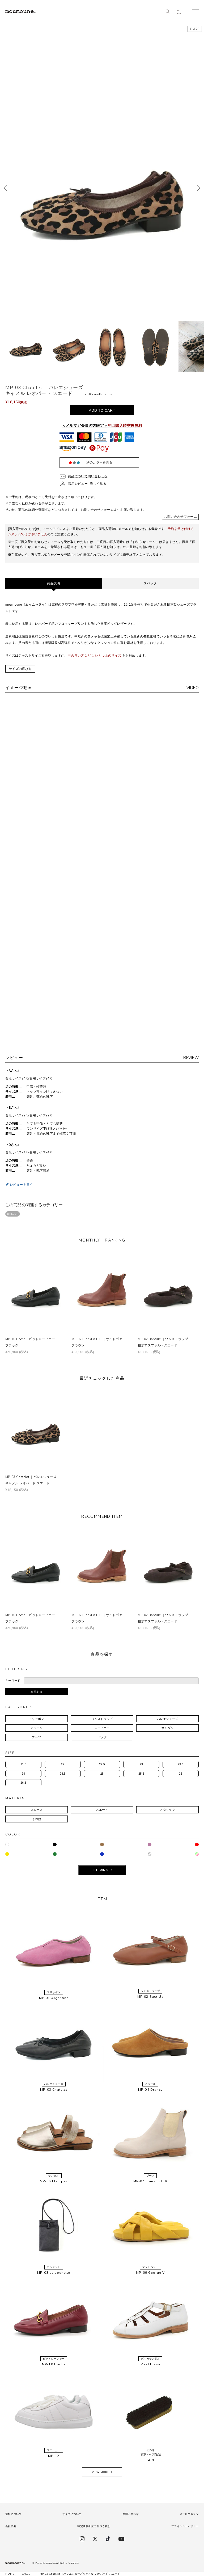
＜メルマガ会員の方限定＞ (102, 425)
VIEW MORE (100, 2472)
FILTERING (100, 1870)
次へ (198, 188)
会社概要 (10, 2526)
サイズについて (72, 2514)
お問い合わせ (130, 2514)
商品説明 (53, 583)
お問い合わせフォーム (180, 516)
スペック (150, 583)
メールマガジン (189, 2514)
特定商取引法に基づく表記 (93, 2526)
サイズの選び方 (20, 669)
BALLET (12, 1214)
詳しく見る (98, 484)
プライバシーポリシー (185, 2526)
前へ (5, 188)
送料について (13, 2514)
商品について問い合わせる (87, 476)
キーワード (12, 1680)
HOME (9, 2574)
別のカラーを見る (99, 462)
